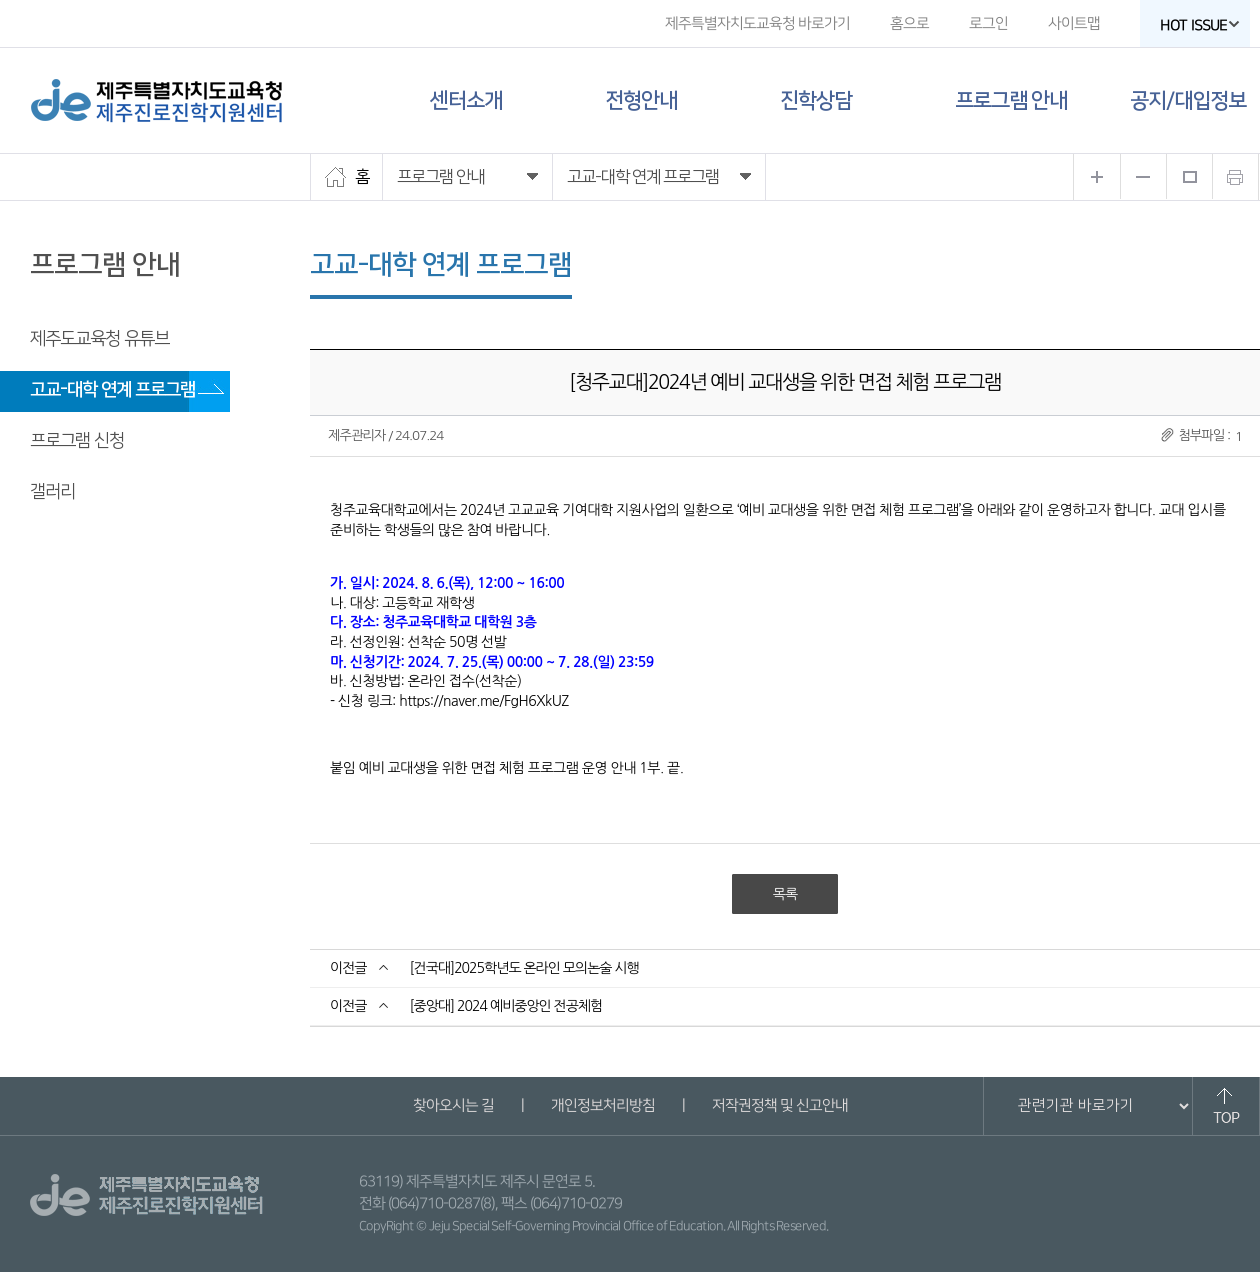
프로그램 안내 (1011, 100)
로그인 (988, 23)
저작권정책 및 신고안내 (779, 1105)
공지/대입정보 (1188, 100)
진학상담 (816, 100)
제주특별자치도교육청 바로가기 (757, 23)
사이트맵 (1074, 23)
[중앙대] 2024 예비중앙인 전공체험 (505, 1006)
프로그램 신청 (77, 441)
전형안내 (641, 100)
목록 (785, 894)
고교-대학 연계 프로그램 (112, 390)
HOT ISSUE (1200, 25)
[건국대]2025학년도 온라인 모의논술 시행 (523, 968)
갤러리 (52, 492)
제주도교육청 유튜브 (99, 339)
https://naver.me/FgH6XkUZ (483, 701)
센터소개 (466, 100)
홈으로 (909, 23)
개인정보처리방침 (602, 1105)
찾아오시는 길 (452, 1105)
